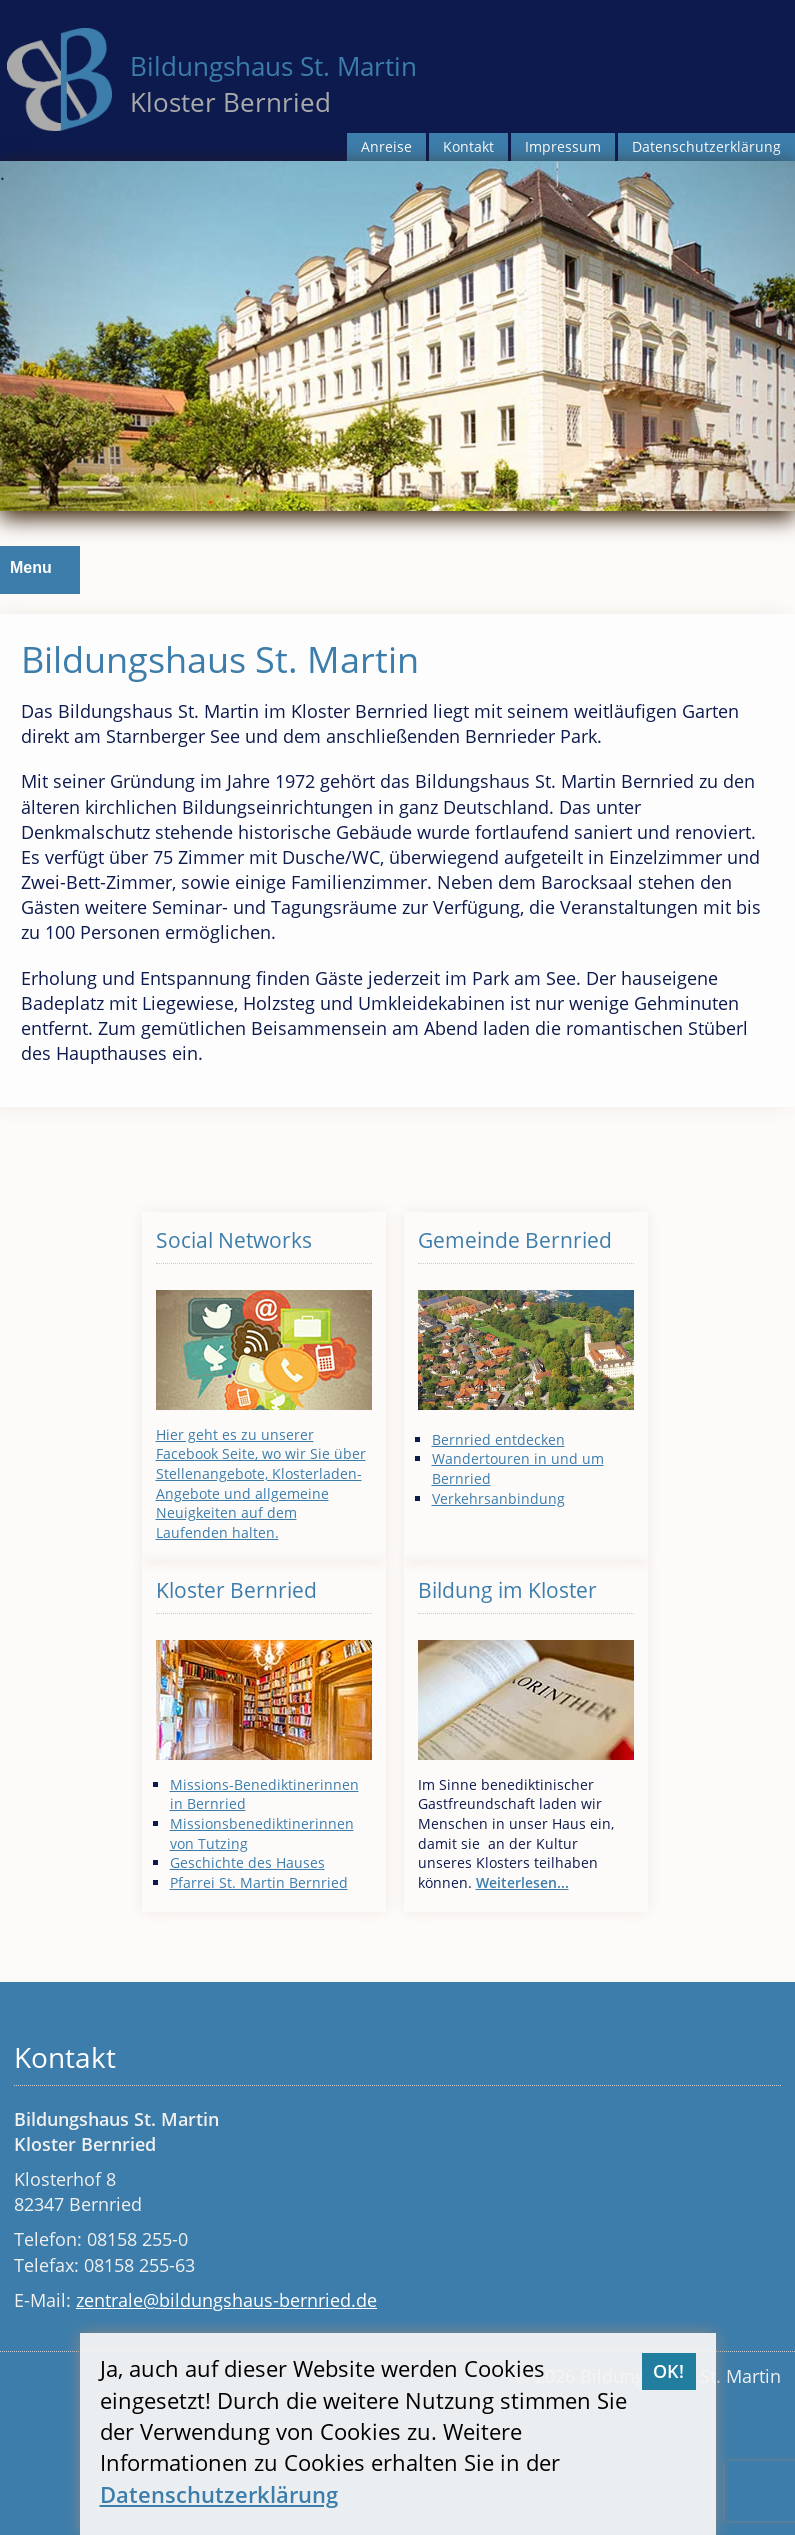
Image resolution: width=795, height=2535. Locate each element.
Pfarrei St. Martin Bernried (259, 1882)
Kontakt (468, 146)
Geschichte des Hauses (247, 1862)
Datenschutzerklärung (706, 146)
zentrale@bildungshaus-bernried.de (226, 2300)
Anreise (386, 146)
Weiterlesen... (522, 1882)
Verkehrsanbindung (498, 1498)
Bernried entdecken (498, 1439)
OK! (668, 2371)
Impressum (563, 146)
